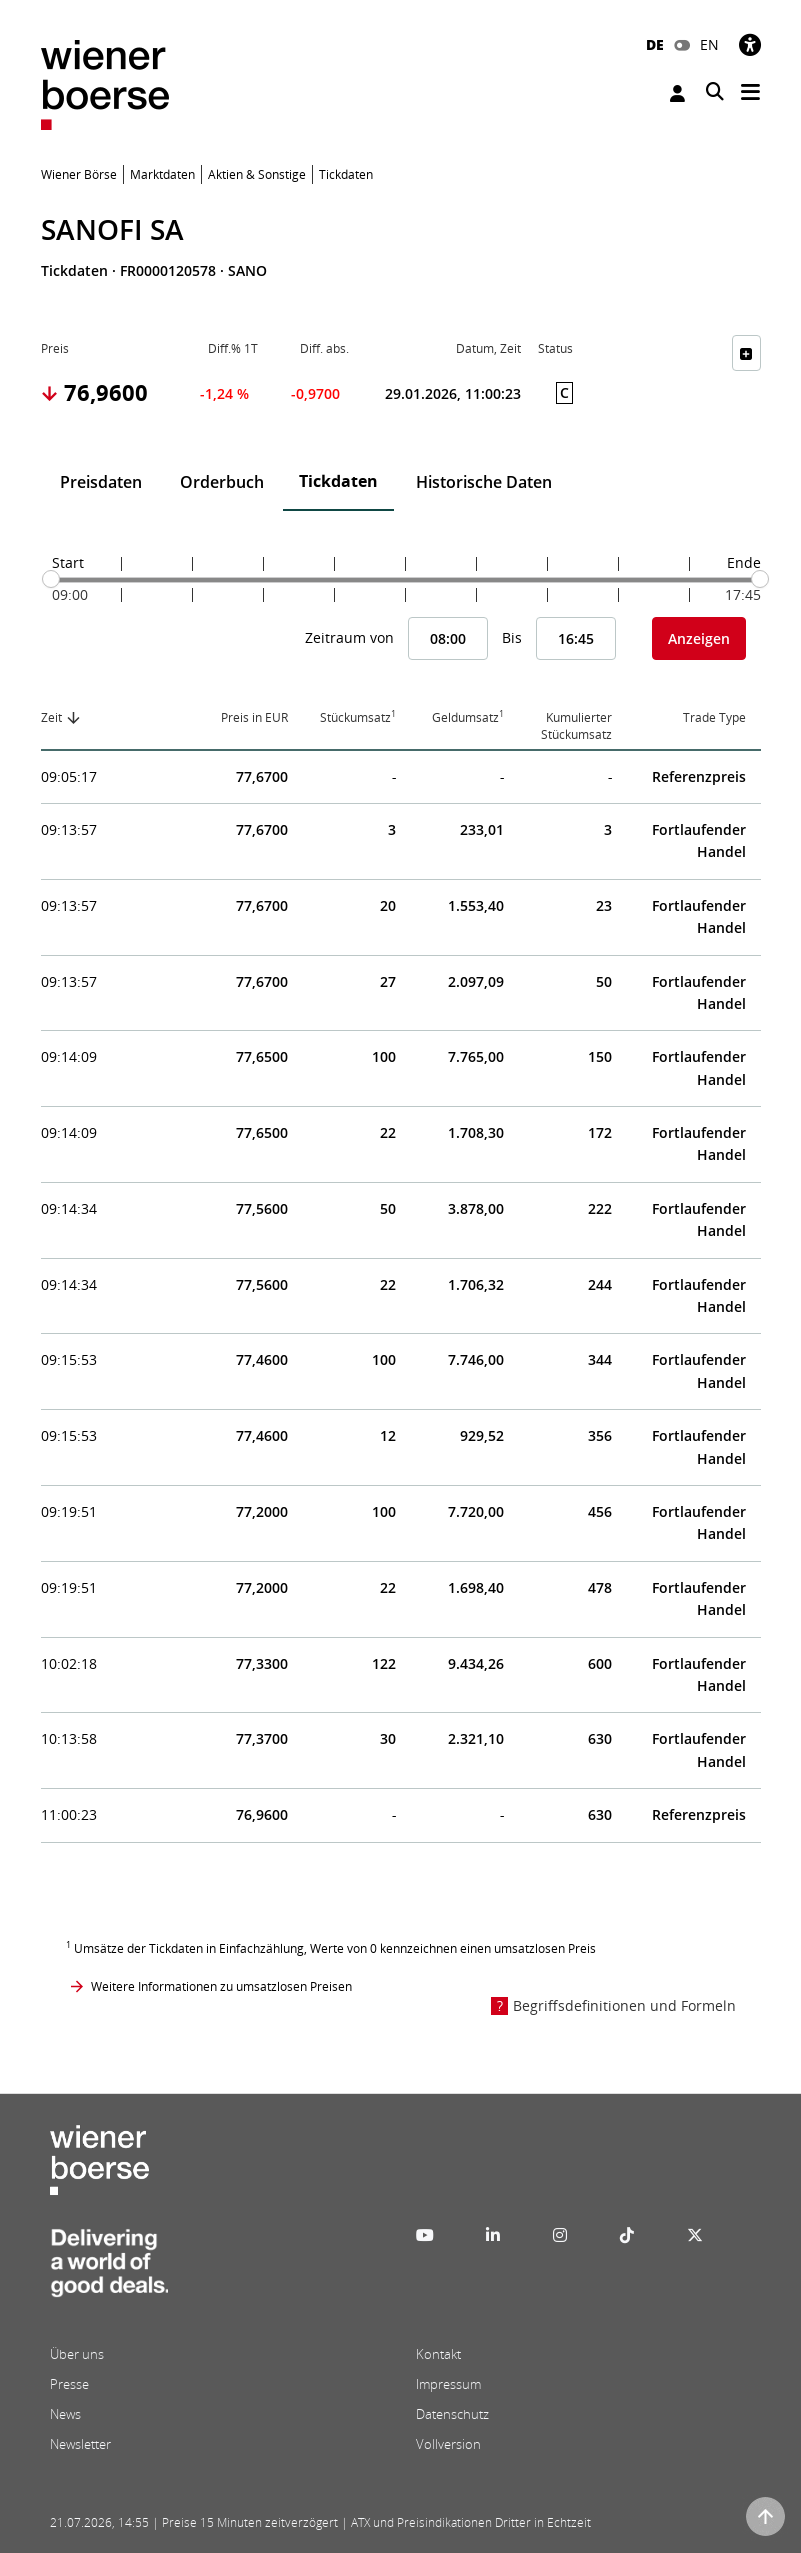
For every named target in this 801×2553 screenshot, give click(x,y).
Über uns (77, 2354)
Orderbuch (222, 482)
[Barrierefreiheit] (750, 44)
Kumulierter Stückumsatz (576, 726)
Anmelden (677, 93)
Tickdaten (338, 481)
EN (709, 44)
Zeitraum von (349, 637)
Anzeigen (699, 638)
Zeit (51, 717)
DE (655, 44)
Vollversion (448, 2444)
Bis (512, 637)
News (65, 2414)
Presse (69, 2384)
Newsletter (80, 2444)
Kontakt (438, 2354)
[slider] (51, 579)
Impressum (448, 2384)
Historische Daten (484, 482)
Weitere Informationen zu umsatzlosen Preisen (221, 1986)
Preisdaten (101, 482)
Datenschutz (452, 2414)
